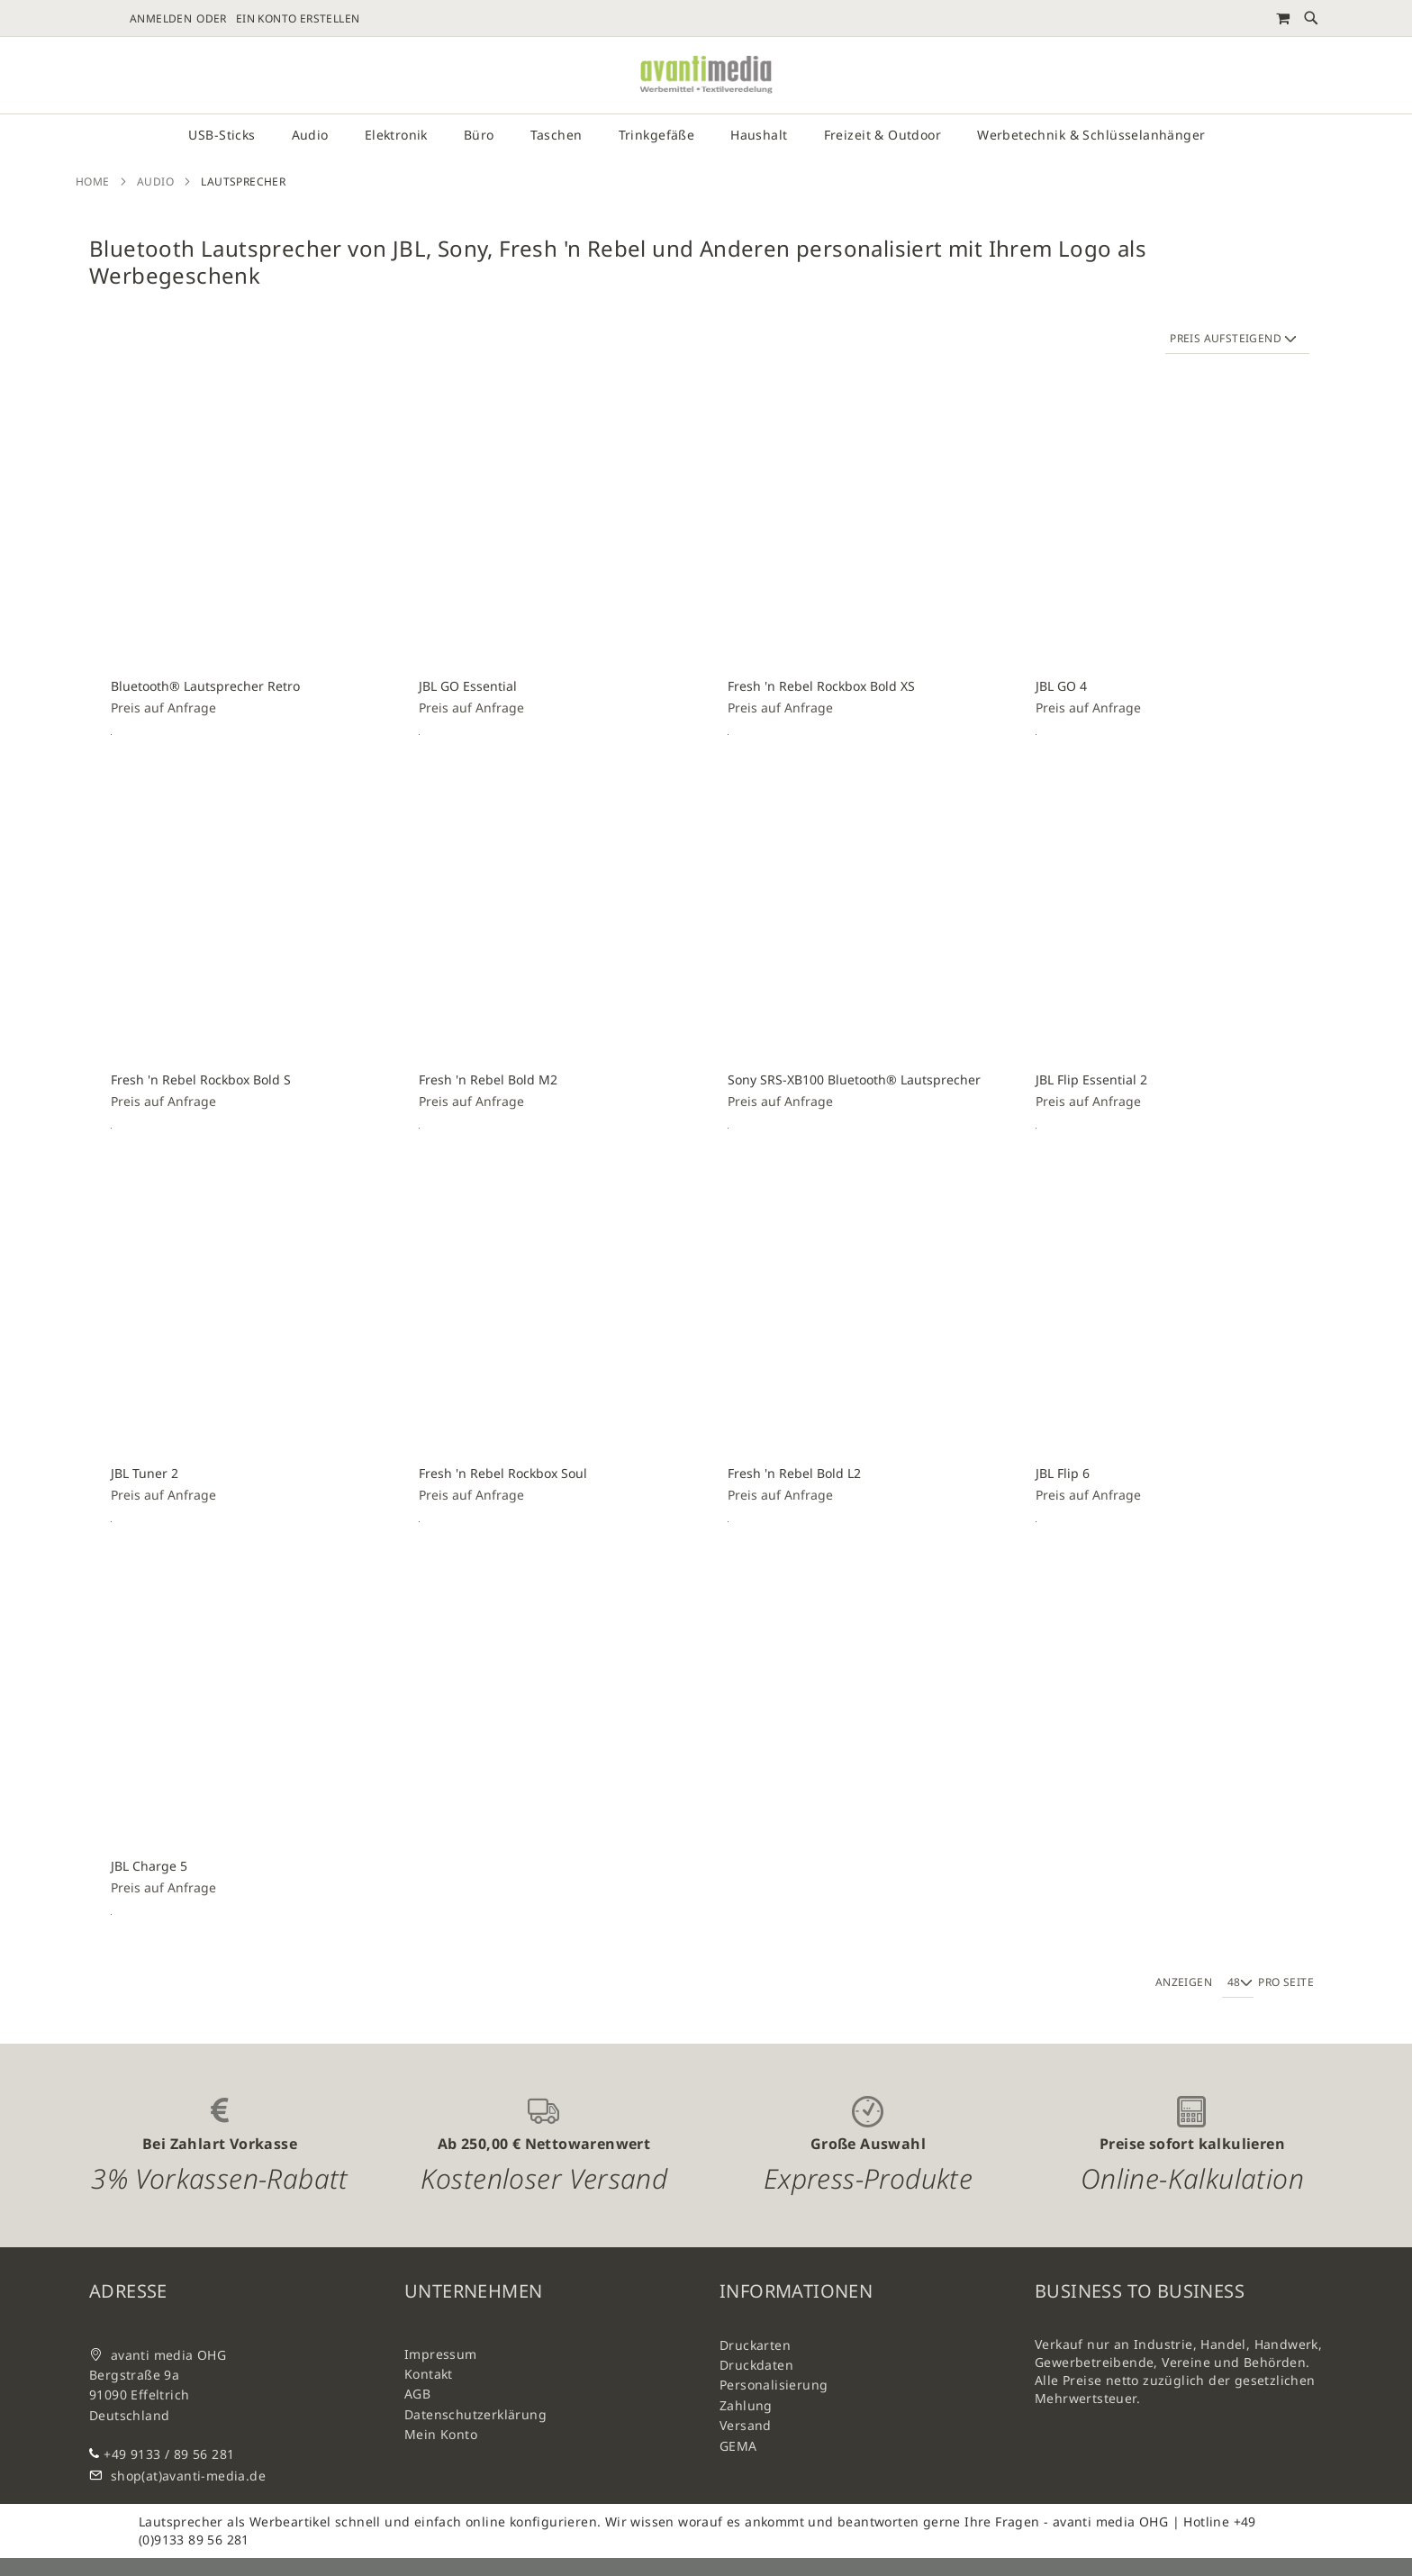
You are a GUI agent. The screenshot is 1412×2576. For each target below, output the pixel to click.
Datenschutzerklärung (475, 2414)
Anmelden (161, 19)
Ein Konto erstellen (298, 19)
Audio (155, 181)
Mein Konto (440, 2434)
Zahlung (746, 2405)
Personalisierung (774, 2384)
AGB (417, 2393)
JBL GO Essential (468, 685)
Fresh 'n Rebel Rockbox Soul (503, 1473)
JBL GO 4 (1061, 685)
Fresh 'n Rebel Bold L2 (794, 1473)
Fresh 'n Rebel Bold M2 (488, 1079)
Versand (746, 2425)
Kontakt (428, 2373)
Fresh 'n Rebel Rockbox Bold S (201, 1079)
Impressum (440, 2354)
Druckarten (755, 2345)
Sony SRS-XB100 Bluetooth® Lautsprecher (854, 1079)
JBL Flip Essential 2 (1091, 1079)
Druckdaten (756, 2364)
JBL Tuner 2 (144, 1473)
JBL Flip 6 (1063, 1473)
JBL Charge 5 (149, 1865)
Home (93, 181)
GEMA (738, 2445)
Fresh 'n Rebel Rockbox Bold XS (821, 685)
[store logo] (706, 75)
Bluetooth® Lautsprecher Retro (205, 685)
